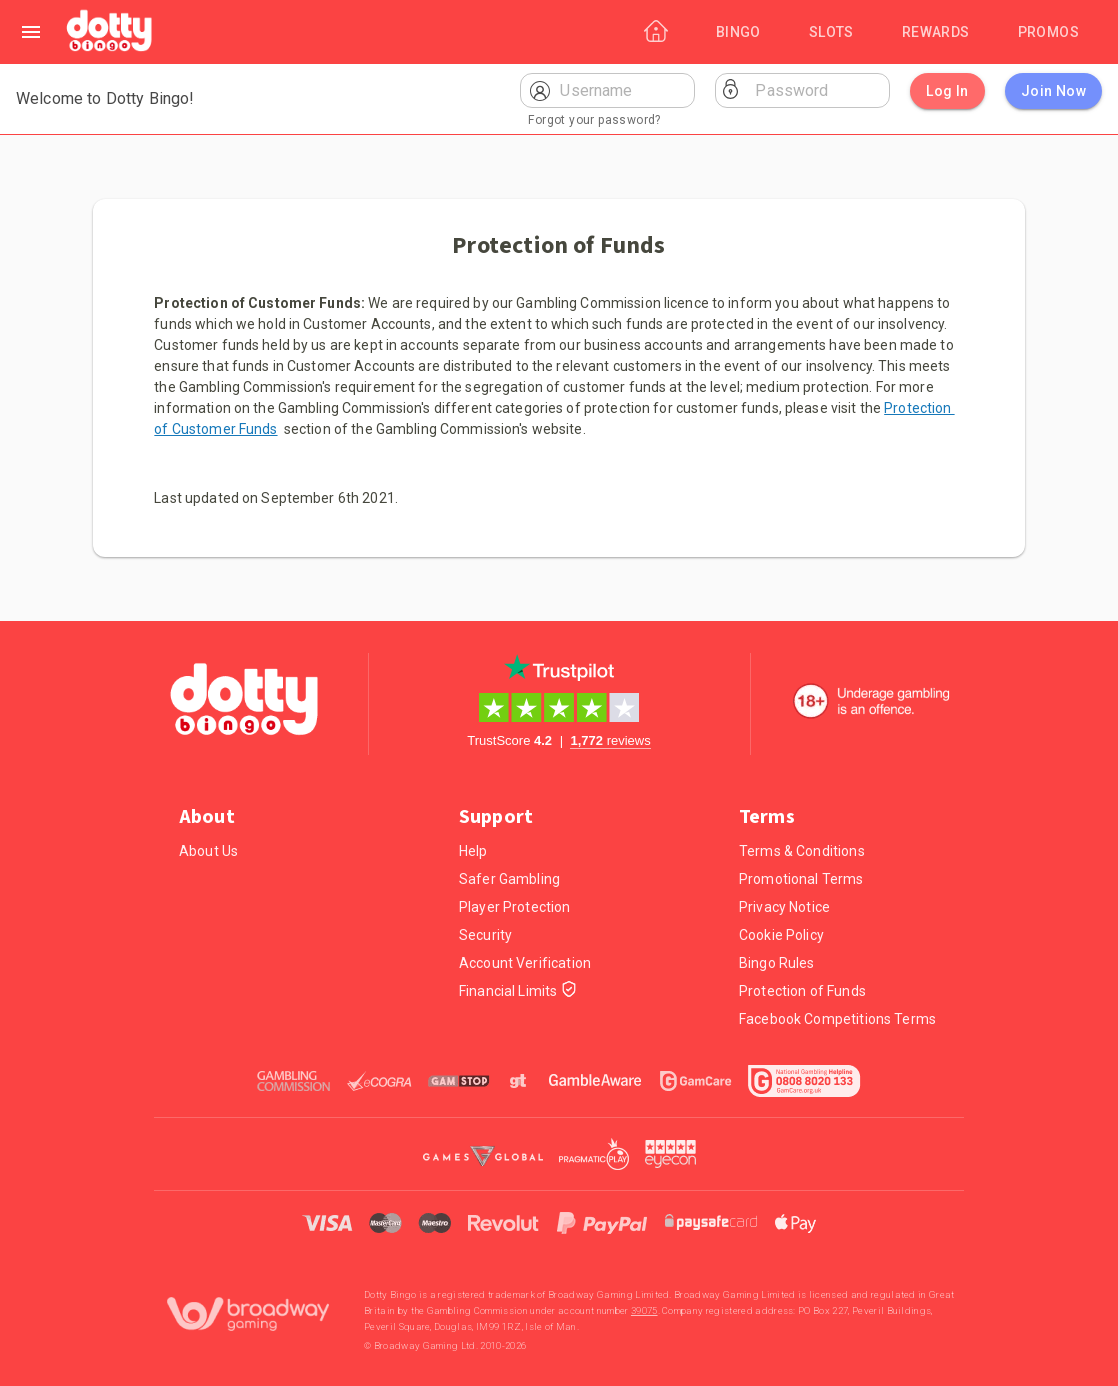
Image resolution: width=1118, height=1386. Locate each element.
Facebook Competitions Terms (837, 1019)
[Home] (110, 32)
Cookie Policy (781, 935)
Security (485, 935)
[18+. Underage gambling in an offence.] (871, 701)
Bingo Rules (777, 963)
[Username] (623, 90)
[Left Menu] (31, 32)
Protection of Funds (802, 991)
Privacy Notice (784, 907)
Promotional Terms (801, 879)
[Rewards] (936, 32)
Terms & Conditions (802, 851)
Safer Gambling (509, 879)
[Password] (818, 90)
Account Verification (525, 963)
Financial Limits (518, 991)
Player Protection (515, 907)
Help (473, 851)
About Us (208, 851)
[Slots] (831, 32)
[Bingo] (738, 32)
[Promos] (1048, 32)
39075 (644, 1310)
